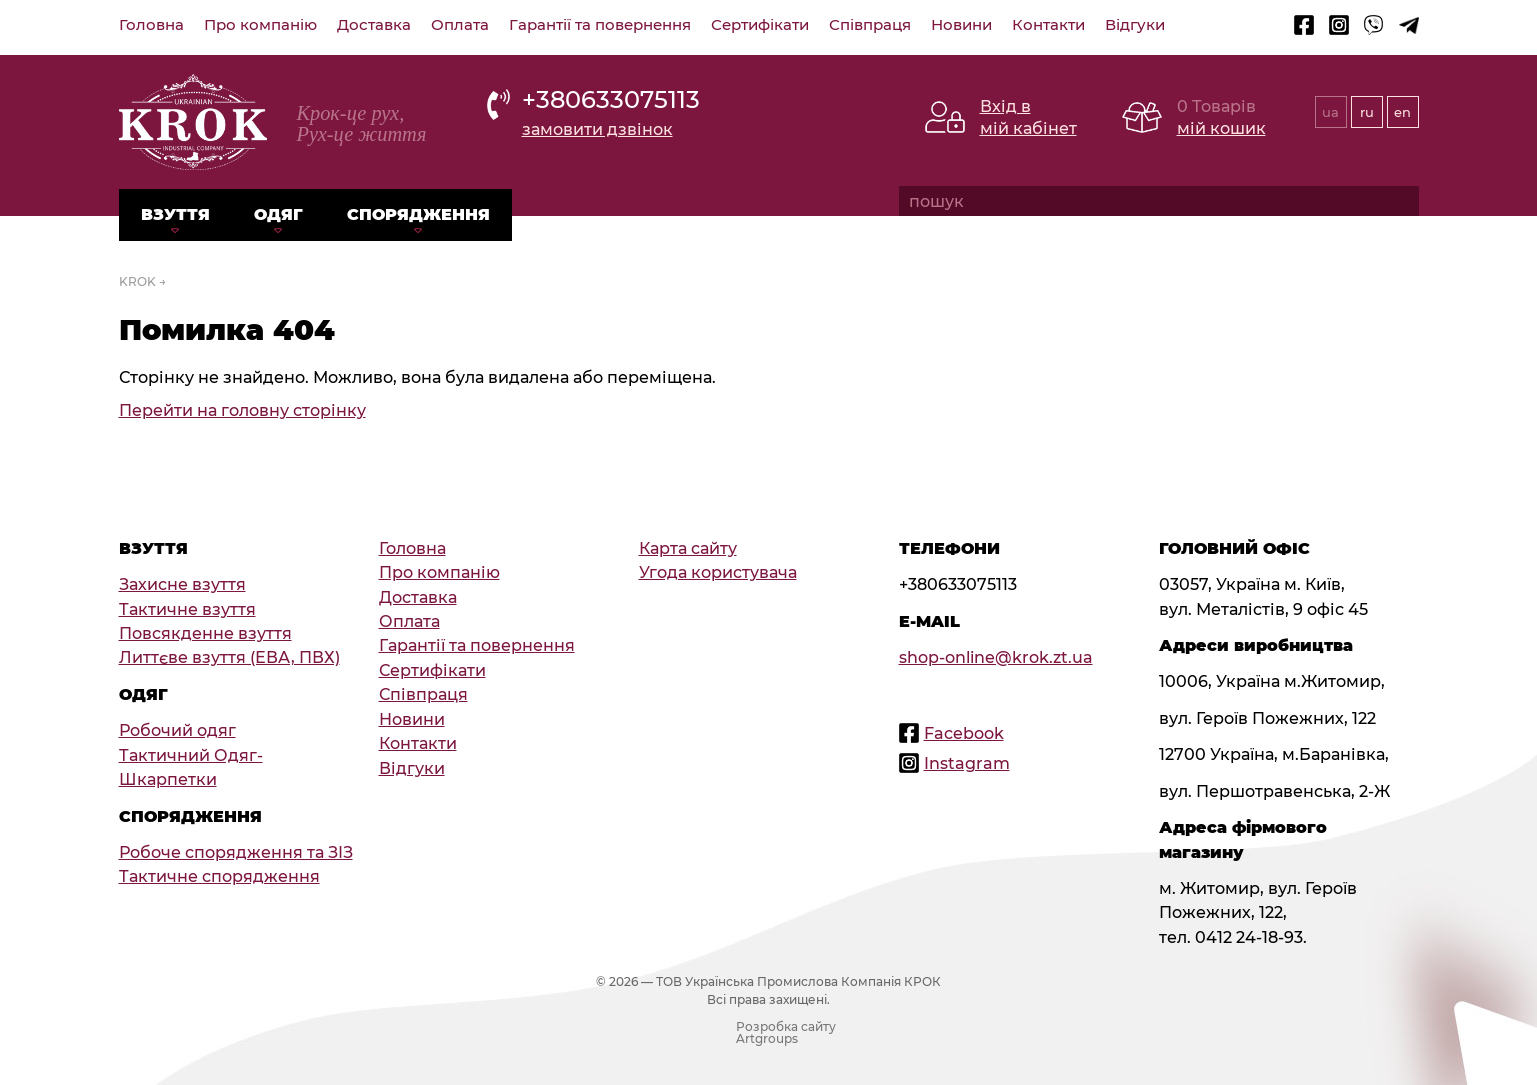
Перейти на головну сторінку (242, 410)
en (1402, 112)
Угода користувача (718, 572)
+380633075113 (611, 99)
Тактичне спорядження (219, 876)
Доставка (374, 25)
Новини (961, 25)
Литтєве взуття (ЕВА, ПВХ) (229, 657)
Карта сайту (688, 548)
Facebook (964, 733)
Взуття (175, 214)
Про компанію (260, 25)
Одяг (278, 214)
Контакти (1048, 25)
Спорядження (418, 214)
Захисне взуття (182, 584)
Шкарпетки (168, 779)
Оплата (460, 25)
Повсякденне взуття (205, 633)
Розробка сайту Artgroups (786, 1033)
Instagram (967, 763)
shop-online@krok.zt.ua (996, 657)
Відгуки (1135, 25)
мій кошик (1221, 128)
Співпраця (870, 25)
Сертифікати (760, 25)
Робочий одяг (177, 730)
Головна (151, 25)
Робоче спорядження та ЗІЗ (236, 852)
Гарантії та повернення (600, 25)
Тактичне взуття (187, 609)
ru (1367, 112)
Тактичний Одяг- (191, 755)
